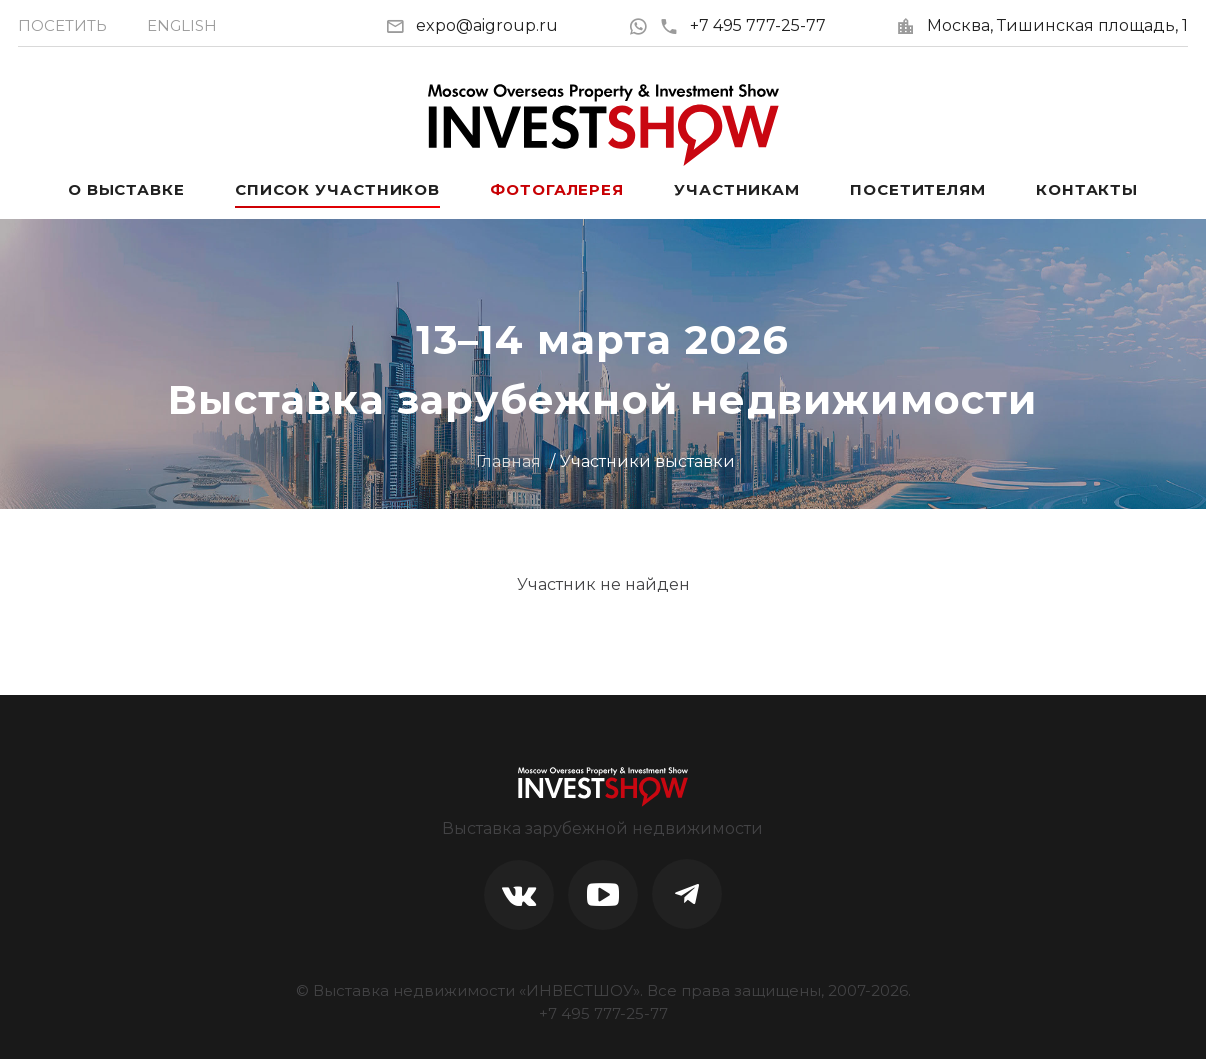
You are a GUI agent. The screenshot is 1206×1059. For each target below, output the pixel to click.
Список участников (337, 189)
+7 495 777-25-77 (742, 25)
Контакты (1087, 189)
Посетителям (918, 189)
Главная (508, 461)
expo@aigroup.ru (487, 25)
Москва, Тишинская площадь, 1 (1057, 25)
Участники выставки (647, 461)
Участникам (737, 189)
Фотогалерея (557, 189)
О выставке (126, 189)
